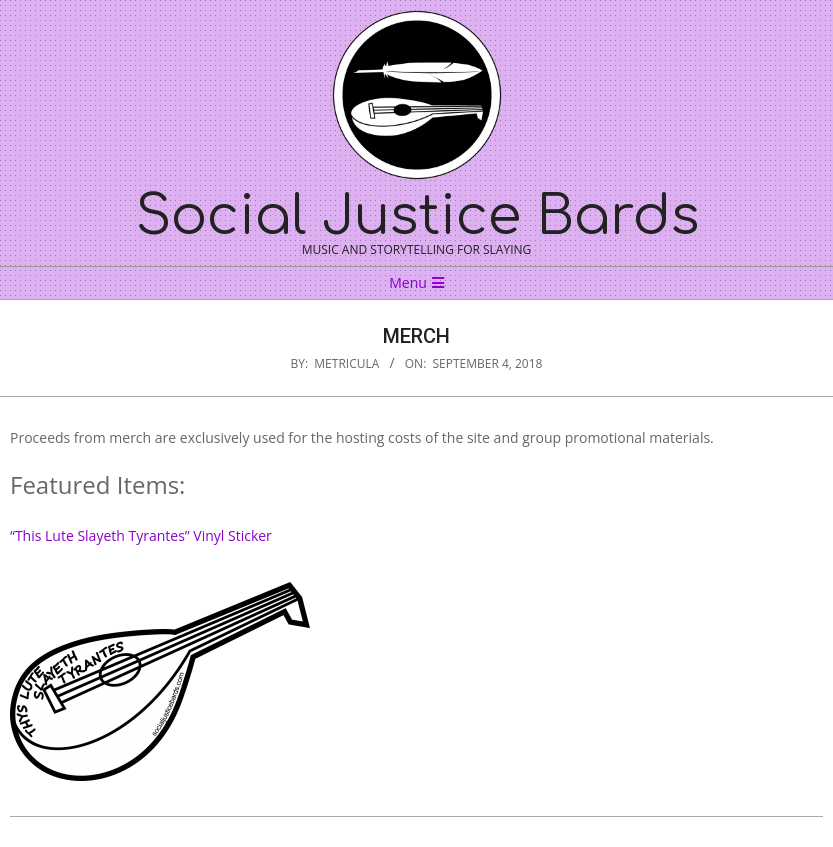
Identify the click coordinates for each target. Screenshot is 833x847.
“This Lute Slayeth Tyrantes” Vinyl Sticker (141, 535)
